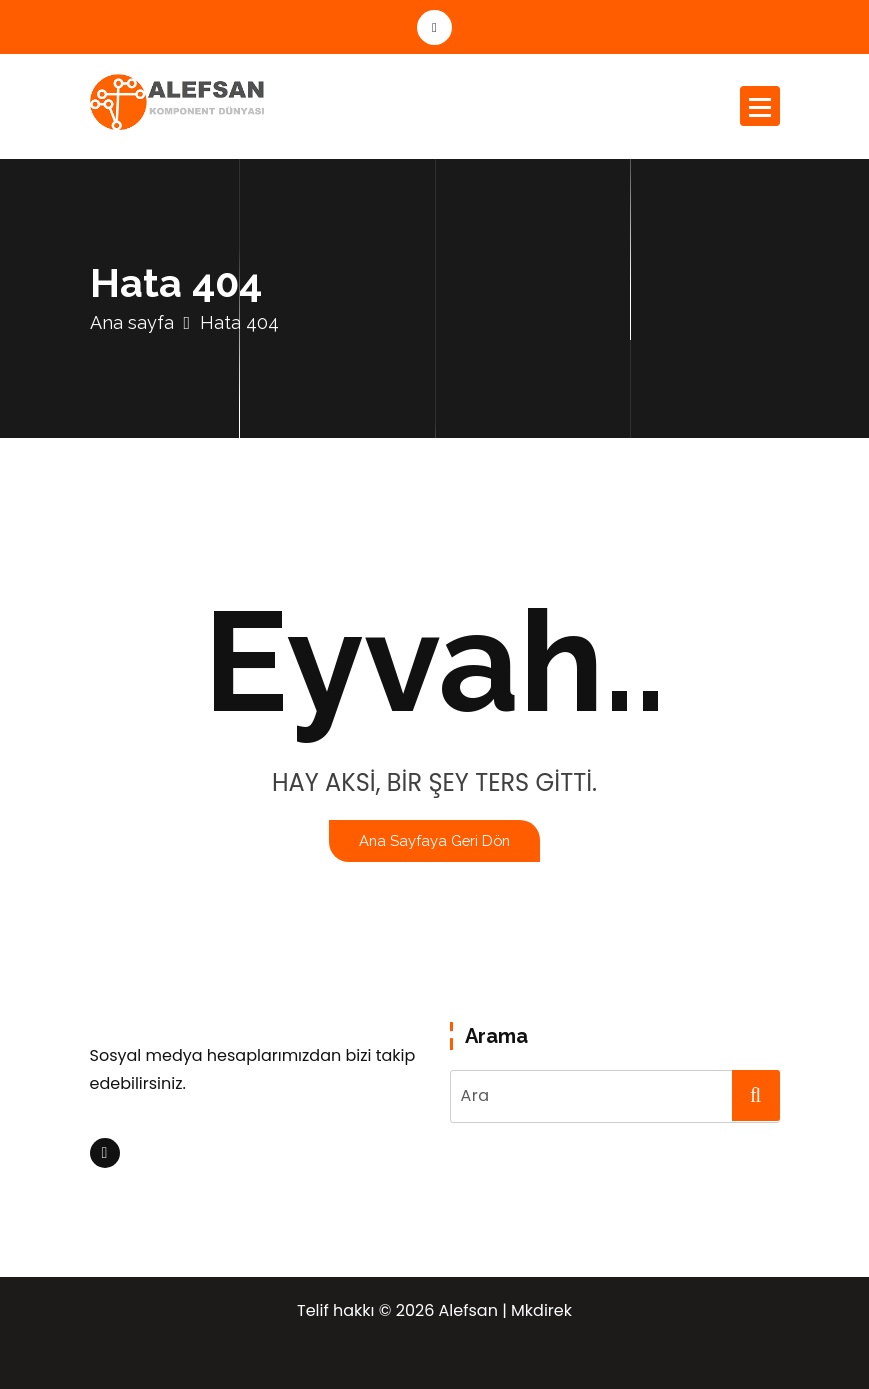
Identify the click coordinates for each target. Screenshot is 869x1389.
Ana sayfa (132, 322)
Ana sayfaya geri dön (434, 840)
